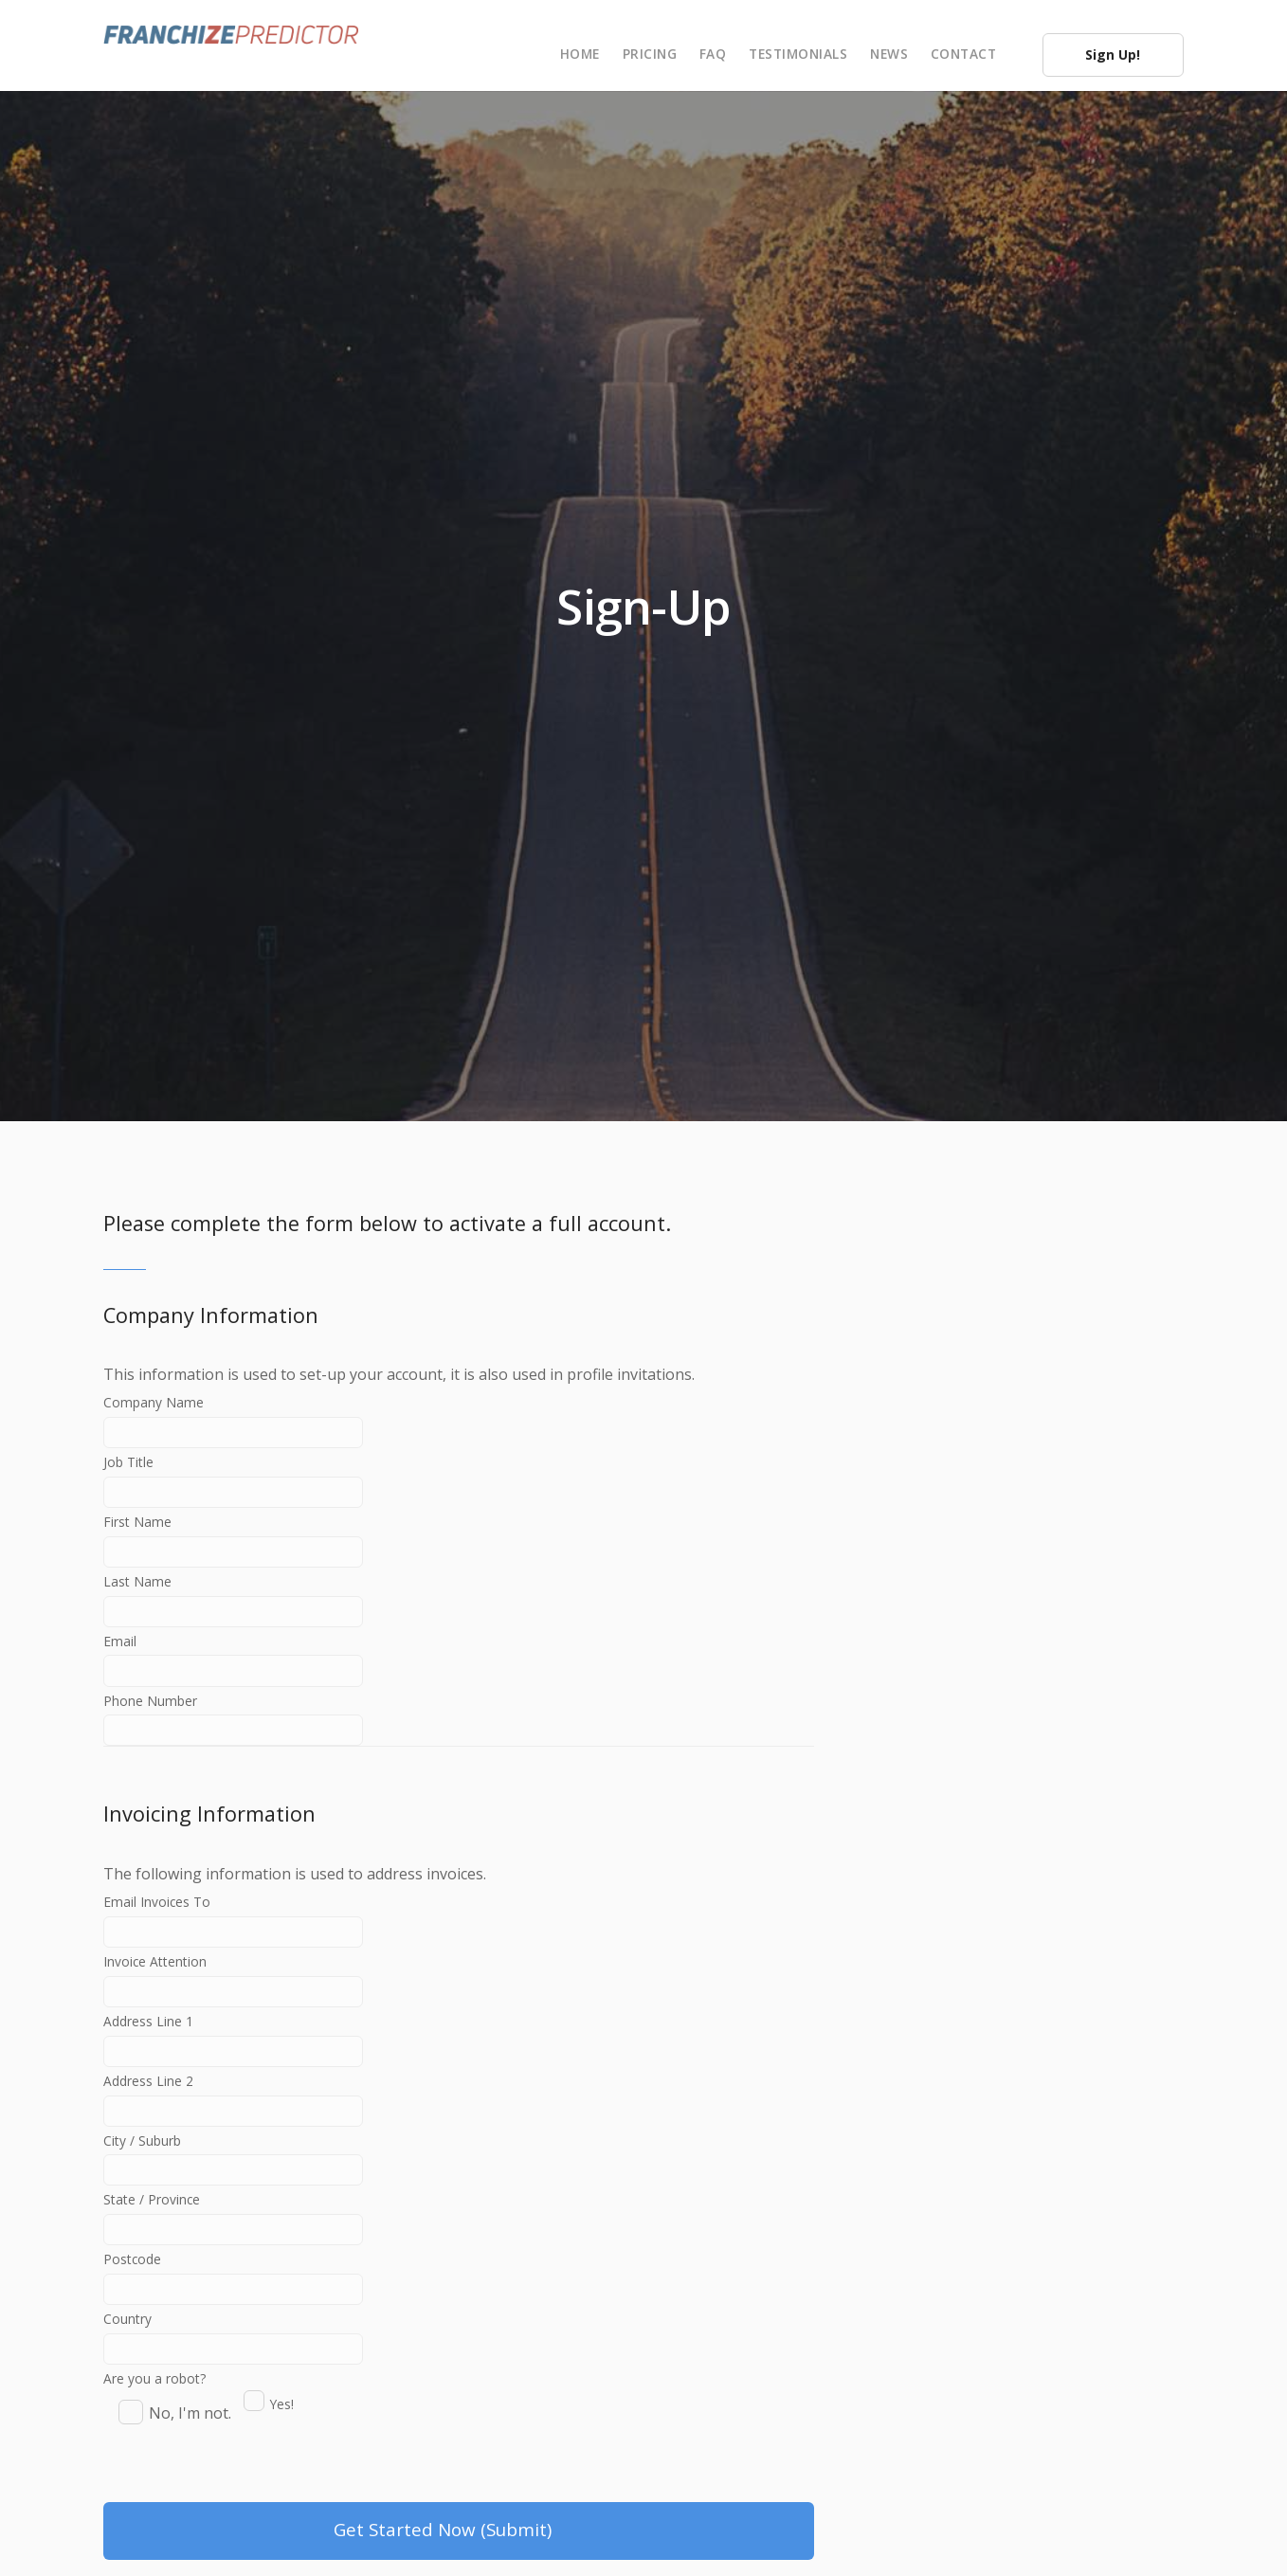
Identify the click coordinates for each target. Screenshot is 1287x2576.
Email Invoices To (252, 1947)
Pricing (650, 54)
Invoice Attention (252, 2011)
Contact (964, 54)
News (889, 54)
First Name (252, 1547)
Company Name (252, 1418)
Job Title (252, 1483)
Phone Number (252, 1740)
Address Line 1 (252, 2076)
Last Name (252, 1612)
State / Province (252, 2268)
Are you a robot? (154, 2446)
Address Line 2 (252, 2140)
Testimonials (798, 54)
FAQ (713, 54)
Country (252, 2397)
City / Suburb (252, 2205)
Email (252, 1676)
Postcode (252, 2333)
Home (580, 54)
